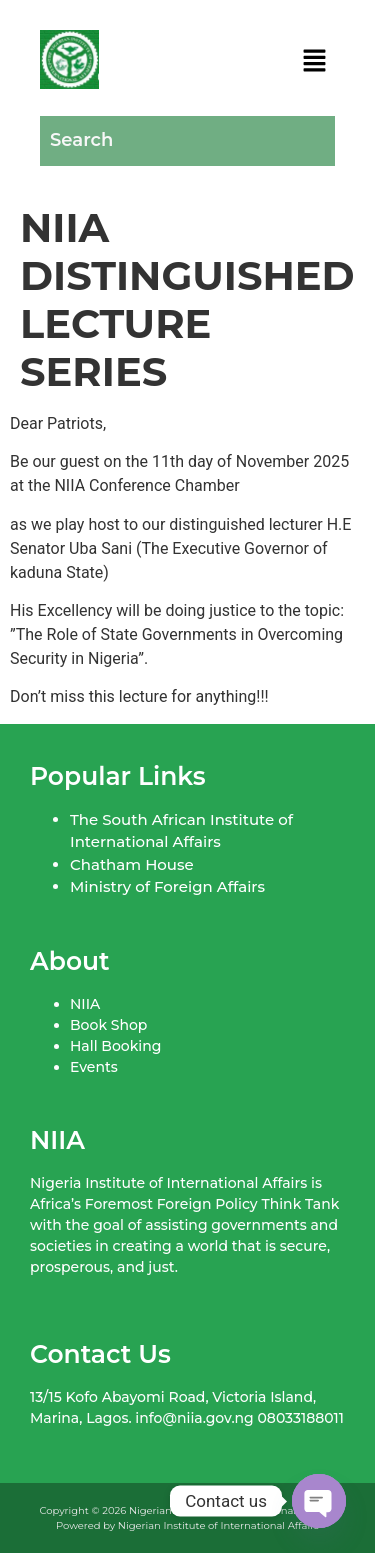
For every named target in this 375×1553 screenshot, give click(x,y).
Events (94, 1067)
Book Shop (108, 1025)
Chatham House (132, 864)
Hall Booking (115, 1046)
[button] (315, 63)
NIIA (85, 1004)
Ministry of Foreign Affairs (167, 886)
